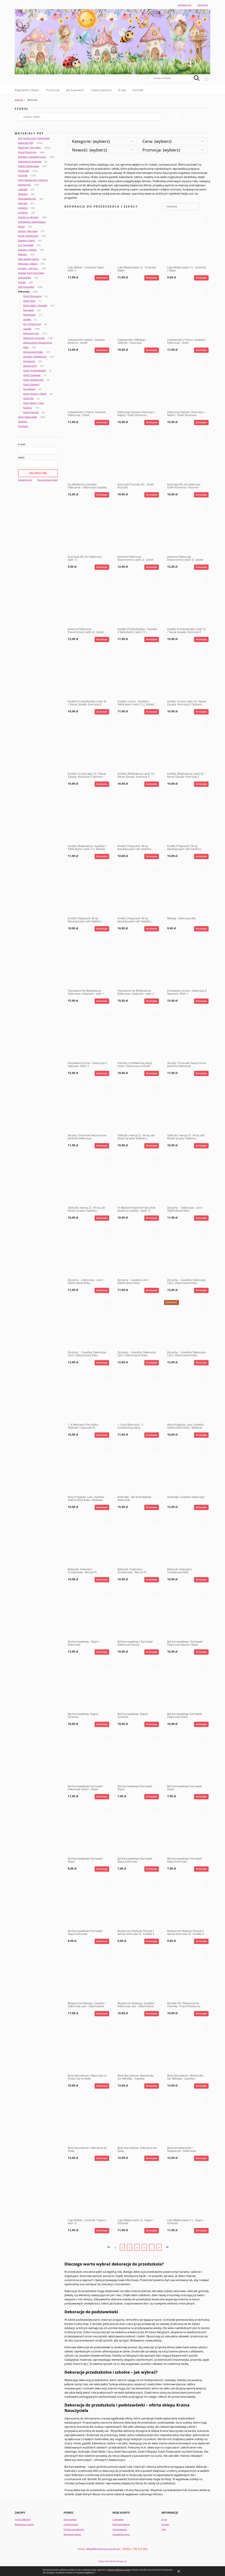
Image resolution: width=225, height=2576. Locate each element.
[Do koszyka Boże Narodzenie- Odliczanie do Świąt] (102, 2158)
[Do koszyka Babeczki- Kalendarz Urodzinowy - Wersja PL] (102, 1579)
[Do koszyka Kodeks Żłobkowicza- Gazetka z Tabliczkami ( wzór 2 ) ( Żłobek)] (102, 856)
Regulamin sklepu (72, 2534)
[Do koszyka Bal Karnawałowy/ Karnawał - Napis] (151, 1796)
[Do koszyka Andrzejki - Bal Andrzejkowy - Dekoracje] (151, 1507)
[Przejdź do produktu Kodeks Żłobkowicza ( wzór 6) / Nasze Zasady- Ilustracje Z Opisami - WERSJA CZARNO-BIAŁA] (187, 746)
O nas (164, 2519)
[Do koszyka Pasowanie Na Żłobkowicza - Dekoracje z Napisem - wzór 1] (102, 1001)
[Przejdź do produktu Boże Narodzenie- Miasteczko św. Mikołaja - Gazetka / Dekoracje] (187, 2048)
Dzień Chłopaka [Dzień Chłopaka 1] (31, 375)
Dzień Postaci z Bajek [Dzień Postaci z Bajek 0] (34, 393)
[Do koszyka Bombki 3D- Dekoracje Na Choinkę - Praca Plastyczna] (201, 2013)
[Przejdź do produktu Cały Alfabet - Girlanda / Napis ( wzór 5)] (87, 2193)
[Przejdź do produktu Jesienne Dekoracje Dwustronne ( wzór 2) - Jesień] (137, 529)
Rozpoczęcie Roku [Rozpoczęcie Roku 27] (33, 351)
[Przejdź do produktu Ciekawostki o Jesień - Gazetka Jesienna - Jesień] (87, 312)
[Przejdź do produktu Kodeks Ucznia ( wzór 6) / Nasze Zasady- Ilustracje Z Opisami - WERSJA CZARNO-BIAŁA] (187, 674)
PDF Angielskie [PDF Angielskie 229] (26, 286)
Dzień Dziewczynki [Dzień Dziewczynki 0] (33, 379)
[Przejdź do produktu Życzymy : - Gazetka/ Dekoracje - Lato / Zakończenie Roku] (187, 1252)
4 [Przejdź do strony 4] (137, 2247)
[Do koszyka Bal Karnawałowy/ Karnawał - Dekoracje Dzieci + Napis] (102, 1796)
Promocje (23, 426)
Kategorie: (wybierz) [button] (91, 141)
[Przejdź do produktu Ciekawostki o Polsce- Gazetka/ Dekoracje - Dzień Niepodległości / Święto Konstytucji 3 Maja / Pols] (187, 312)
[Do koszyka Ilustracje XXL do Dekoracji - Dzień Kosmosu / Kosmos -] (201, 494)
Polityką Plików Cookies (118, 2569)
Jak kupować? (70, 2519)
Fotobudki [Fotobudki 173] (23, 170)
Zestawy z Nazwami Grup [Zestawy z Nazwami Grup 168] (32, 156)
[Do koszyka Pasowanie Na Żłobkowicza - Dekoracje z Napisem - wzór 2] (151, 1001)
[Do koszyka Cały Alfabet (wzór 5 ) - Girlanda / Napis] (201, 278)
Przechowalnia (119, 2529)
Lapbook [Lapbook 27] (22, 189)
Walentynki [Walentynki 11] (29, 314)
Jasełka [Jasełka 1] (27, 319)
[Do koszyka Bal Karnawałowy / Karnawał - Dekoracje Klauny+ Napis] (201, 1652)
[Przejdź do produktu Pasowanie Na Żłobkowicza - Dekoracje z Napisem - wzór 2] (137, 963)
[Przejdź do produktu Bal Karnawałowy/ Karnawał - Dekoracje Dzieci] (187, 1686)
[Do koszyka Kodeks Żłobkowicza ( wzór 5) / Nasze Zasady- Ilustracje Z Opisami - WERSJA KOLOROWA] (151, 784)
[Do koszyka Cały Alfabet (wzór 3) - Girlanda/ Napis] (151, 278)
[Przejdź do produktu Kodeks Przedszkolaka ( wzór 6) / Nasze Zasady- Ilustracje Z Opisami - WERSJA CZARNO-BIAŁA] (87, 674)
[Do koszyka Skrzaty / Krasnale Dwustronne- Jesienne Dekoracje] (201, 1073)
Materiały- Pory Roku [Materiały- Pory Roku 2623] (29, 147)
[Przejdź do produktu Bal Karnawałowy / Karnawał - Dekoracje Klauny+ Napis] (187, 1614)
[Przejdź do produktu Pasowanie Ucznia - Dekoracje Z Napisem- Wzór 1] (187, 963)
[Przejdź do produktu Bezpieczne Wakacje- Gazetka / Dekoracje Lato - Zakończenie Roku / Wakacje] (87, 1976)
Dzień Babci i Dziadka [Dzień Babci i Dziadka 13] (35, 305)
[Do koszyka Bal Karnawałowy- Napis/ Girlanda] (102, 1724)
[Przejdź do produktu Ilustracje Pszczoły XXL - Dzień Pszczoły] (137, 457)
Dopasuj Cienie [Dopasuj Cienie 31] (26, 240)
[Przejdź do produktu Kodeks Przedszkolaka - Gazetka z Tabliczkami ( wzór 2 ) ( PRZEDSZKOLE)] (137, 601)
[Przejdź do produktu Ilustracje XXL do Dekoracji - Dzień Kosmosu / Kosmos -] (187, 457)
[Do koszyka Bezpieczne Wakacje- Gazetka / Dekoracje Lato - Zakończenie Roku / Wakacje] (102, 2013)
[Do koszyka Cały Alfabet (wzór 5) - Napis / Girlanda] (151, 2230)
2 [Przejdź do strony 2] (122, 2247)
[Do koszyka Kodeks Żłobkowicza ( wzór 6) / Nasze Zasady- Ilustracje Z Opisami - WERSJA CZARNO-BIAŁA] (201, 784)
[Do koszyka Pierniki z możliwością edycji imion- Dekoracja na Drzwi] (151, 1073)
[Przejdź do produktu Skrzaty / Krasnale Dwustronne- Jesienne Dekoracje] (187, 1035)
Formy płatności (23, 2519)
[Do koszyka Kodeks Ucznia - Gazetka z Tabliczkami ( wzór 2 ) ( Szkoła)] (151, 711)
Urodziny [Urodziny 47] (23, 212)
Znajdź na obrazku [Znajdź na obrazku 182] (28, 217)
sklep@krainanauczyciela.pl (103, 2549)
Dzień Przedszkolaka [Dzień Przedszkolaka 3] (34, 370)
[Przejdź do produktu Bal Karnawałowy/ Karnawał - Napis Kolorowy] (137, 1831)
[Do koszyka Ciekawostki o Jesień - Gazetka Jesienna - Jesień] (102, 350)
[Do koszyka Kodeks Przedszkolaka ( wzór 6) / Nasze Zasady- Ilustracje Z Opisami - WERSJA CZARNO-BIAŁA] (102, 711)
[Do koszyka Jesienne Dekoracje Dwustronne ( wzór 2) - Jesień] (151, 567)
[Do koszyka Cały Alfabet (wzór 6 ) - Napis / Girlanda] (201, 2230)
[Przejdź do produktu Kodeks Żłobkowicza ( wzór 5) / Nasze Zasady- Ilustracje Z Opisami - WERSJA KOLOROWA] (137, 746)
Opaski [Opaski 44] (22, 282)
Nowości (22, 421)
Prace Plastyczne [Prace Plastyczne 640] (27, 152)
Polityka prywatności (74, 2529)
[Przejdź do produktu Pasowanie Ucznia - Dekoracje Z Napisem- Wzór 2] (87, 1035)
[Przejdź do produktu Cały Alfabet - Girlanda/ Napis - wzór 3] (87, 240)
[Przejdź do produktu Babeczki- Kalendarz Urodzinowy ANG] (187, 1542)
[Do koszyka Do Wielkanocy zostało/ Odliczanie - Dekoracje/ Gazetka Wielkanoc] (102, 494)
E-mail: (22, 444)
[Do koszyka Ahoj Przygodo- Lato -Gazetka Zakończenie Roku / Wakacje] (201, 1435)
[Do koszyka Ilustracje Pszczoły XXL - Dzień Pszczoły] (151, 494)
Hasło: (21, 457)
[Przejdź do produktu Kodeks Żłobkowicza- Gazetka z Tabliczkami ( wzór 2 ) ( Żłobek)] (87, 818)
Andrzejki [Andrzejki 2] (28, 398)
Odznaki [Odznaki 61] (22, 203)
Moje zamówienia (121, 2524)
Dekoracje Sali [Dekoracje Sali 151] (31, 333)
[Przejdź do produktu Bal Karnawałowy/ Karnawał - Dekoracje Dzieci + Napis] (87, 1759)
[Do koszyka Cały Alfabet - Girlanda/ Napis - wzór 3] (102, 278)
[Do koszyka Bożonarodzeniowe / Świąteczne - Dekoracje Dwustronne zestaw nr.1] (201, 2158)
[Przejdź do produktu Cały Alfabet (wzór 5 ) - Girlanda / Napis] (187, 240)
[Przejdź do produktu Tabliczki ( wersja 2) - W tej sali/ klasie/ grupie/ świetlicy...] (137, 1108)
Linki (163, 2529)
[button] (107, 219)
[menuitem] (30, 90)
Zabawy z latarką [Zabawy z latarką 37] (27, 249)
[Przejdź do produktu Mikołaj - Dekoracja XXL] (187, 891)
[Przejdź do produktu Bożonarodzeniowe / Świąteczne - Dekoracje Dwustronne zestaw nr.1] (187, 2120)
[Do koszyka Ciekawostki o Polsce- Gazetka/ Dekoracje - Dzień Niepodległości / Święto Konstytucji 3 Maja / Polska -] (102, 422)
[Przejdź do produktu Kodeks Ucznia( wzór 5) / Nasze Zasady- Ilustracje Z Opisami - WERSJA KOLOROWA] (87, 746)
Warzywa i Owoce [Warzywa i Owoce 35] (27, 263)
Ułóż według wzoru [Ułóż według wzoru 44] (28, 259)
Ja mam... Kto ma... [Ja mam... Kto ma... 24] (28, 268)
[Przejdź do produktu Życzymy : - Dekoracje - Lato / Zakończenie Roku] (187, 1180)
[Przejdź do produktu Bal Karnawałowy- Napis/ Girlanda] (87, 1686)
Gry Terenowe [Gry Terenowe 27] (25, 245)
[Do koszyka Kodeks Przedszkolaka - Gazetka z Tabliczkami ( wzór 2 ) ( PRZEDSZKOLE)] (151, 639)
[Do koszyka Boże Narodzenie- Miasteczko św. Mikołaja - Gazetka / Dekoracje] (201, 2086)
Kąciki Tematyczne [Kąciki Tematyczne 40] (28, 235)
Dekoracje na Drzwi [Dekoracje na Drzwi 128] (34, 338)
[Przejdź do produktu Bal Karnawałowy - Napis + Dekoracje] (87, 1614)
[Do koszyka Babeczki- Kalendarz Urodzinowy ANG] (201, 1579)
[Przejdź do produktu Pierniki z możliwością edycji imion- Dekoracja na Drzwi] (137, 1035)
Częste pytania (71, 2524)
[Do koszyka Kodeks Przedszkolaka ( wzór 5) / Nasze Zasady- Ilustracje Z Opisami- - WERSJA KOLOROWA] (201, 639)
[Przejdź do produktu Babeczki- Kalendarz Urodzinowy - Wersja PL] (87, 1542)
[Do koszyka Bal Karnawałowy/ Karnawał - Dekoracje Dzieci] (201, 1724)
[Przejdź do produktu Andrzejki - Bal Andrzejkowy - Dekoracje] (137, 1469)
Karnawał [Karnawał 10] (28, 310)
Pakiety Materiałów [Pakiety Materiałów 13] (28, 166)
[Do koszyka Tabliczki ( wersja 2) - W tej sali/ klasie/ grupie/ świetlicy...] (151, 1145)
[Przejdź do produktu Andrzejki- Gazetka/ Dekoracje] (187, 1469)
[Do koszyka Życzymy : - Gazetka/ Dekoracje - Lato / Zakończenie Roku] (201, 1290)
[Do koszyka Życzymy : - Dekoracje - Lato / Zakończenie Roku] (201, 1218)
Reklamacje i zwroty (24, 2524)
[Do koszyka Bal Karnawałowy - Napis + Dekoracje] (102, 1652)
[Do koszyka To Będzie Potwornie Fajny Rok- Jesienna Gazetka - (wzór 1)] (151, 1218)
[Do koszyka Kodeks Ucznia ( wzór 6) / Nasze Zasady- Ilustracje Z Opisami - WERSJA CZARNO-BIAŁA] (201, 711)
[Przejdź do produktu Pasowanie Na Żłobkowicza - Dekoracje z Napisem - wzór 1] (87, 963)
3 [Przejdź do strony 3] (129, 2247)
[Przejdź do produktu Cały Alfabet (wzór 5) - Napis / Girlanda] (137, 2193)
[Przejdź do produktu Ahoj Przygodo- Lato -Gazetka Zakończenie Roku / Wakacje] (187, 1397)
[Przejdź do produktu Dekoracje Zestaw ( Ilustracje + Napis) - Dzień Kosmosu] (137, 384)
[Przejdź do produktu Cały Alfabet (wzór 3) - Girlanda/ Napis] (137, 240)
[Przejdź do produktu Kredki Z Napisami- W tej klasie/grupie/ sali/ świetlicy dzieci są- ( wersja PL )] (137, 818)
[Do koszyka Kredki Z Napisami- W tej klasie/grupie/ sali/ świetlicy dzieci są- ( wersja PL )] (151, 856)
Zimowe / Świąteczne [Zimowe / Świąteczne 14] (34, 356)
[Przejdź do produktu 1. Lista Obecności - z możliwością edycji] (137, 1397)
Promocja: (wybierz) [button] (161, 150)
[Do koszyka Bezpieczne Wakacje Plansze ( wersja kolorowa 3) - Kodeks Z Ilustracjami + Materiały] (151, 1941)
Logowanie (117, 2519)
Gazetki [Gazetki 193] (27, 328)
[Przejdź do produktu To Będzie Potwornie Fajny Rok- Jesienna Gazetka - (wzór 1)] (137, 1180)
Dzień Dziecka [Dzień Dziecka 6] (31, 412)
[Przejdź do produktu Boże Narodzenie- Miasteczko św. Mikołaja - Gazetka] (137, 2048)
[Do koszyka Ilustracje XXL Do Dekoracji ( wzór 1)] (102, 567)
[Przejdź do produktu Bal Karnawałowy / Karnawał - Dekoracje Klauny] (137, 1614)
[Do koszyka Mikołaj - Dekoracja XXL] (201, 928)
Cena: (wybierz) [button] (156, 141)
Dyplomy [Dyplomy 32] (23, 194)
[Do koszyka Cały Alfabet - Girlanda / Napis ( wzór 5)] (102, 2230)
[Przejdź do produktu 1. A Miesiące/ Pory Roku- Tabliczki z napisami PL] (87, 1397)
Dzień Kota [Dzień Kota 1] (29, 300)
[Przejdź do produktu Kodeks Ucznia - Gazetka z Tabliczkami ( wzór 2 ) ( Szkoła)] (137, 674)
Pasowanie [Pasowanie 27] (29, 361)
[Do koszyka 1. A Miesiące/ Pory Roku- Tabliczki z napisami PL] (102, 1435)
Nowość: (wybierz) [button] (89, 150)
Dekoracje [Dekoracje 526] (23, 291)
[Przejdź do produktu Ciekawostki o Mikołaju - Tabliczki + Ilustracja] (137, 312)
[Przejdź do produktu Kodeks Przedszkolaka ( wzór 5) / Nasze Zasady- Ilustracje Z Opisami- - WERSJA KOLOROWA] (187, 601)
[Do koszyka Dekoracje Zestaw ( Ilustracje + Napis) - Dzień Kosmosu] (151, 422)
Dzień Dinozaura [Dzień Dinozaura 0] (32, 296)
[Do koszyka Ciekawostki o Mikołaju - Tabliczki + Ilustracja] (151, 350)
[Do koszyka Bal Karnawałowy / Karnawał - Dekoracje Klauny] (151, 1652)
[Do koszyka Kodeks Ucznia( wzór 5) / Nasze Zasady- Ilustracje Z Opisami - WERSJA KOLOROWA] (102, 784)
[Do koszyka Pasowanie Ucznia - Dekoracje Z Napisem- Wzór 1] (201, 1001)
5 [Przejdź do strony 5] (144, 2247)
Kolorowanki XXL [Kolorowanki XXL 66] (27, 198)
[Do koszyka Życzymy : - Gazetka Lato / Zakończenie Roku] (151, 1290)
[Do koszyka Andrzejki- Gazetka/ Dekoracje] (201, 1507)
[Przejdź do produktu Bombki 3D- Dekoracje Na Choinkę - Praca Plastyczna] (187, 1976)
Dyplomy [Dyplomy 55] (23, 208)
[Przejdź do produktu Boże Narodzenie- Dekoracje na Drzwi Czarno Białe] (87, 2048)
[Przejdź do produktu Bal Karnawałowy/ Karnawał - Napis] (137, 1759)
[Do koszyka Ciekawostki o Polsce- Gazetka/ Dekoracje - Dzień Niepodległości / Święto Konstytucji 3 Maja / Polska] (201, 350)
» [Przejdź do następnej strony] (166, 2247)
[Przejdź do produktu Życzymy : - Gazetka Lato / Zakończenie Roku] (137, 1252)
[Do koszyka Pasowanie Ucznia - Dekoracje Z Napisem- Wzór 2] (102, 1073)
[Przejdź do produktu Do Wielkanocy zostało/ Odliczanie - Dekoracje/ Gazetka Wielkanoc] (87, 457)
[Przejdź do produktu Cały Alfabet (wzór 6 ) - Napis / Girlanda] (187, 2193)
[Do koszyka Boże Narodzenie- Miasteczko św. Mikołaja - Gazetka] (151, 2086)
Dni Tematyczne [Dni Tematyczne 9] (32, 324)
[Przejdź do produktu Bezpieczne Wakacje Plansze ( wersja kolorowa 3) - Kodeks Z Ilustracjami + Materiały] (137, 1903)
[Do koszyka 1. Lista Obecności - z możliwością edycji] (151, 1435)
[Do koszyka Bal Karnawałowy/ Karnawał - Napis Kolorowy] (151, 1869)
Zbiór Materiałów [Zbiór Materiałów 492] (27, 417)
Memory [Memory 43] (22, 254)
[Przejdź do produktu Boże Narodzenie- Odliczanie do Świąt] (87, 2120)
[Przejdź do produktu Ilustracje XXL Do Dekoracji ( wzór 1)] (87, 529)
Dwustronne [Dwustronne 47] (30, 365)
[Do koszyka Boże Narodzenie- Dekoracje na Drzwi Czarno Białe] (102, 2086)
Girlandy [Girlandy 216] (23, 175)
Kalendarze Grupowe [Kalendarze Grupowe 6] (29, 161)
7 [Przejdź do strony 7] (159, 2247)
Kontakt (165, 2524)
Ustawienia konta (121, 2534)
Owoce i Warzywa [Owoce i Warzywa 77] (27, 231)
